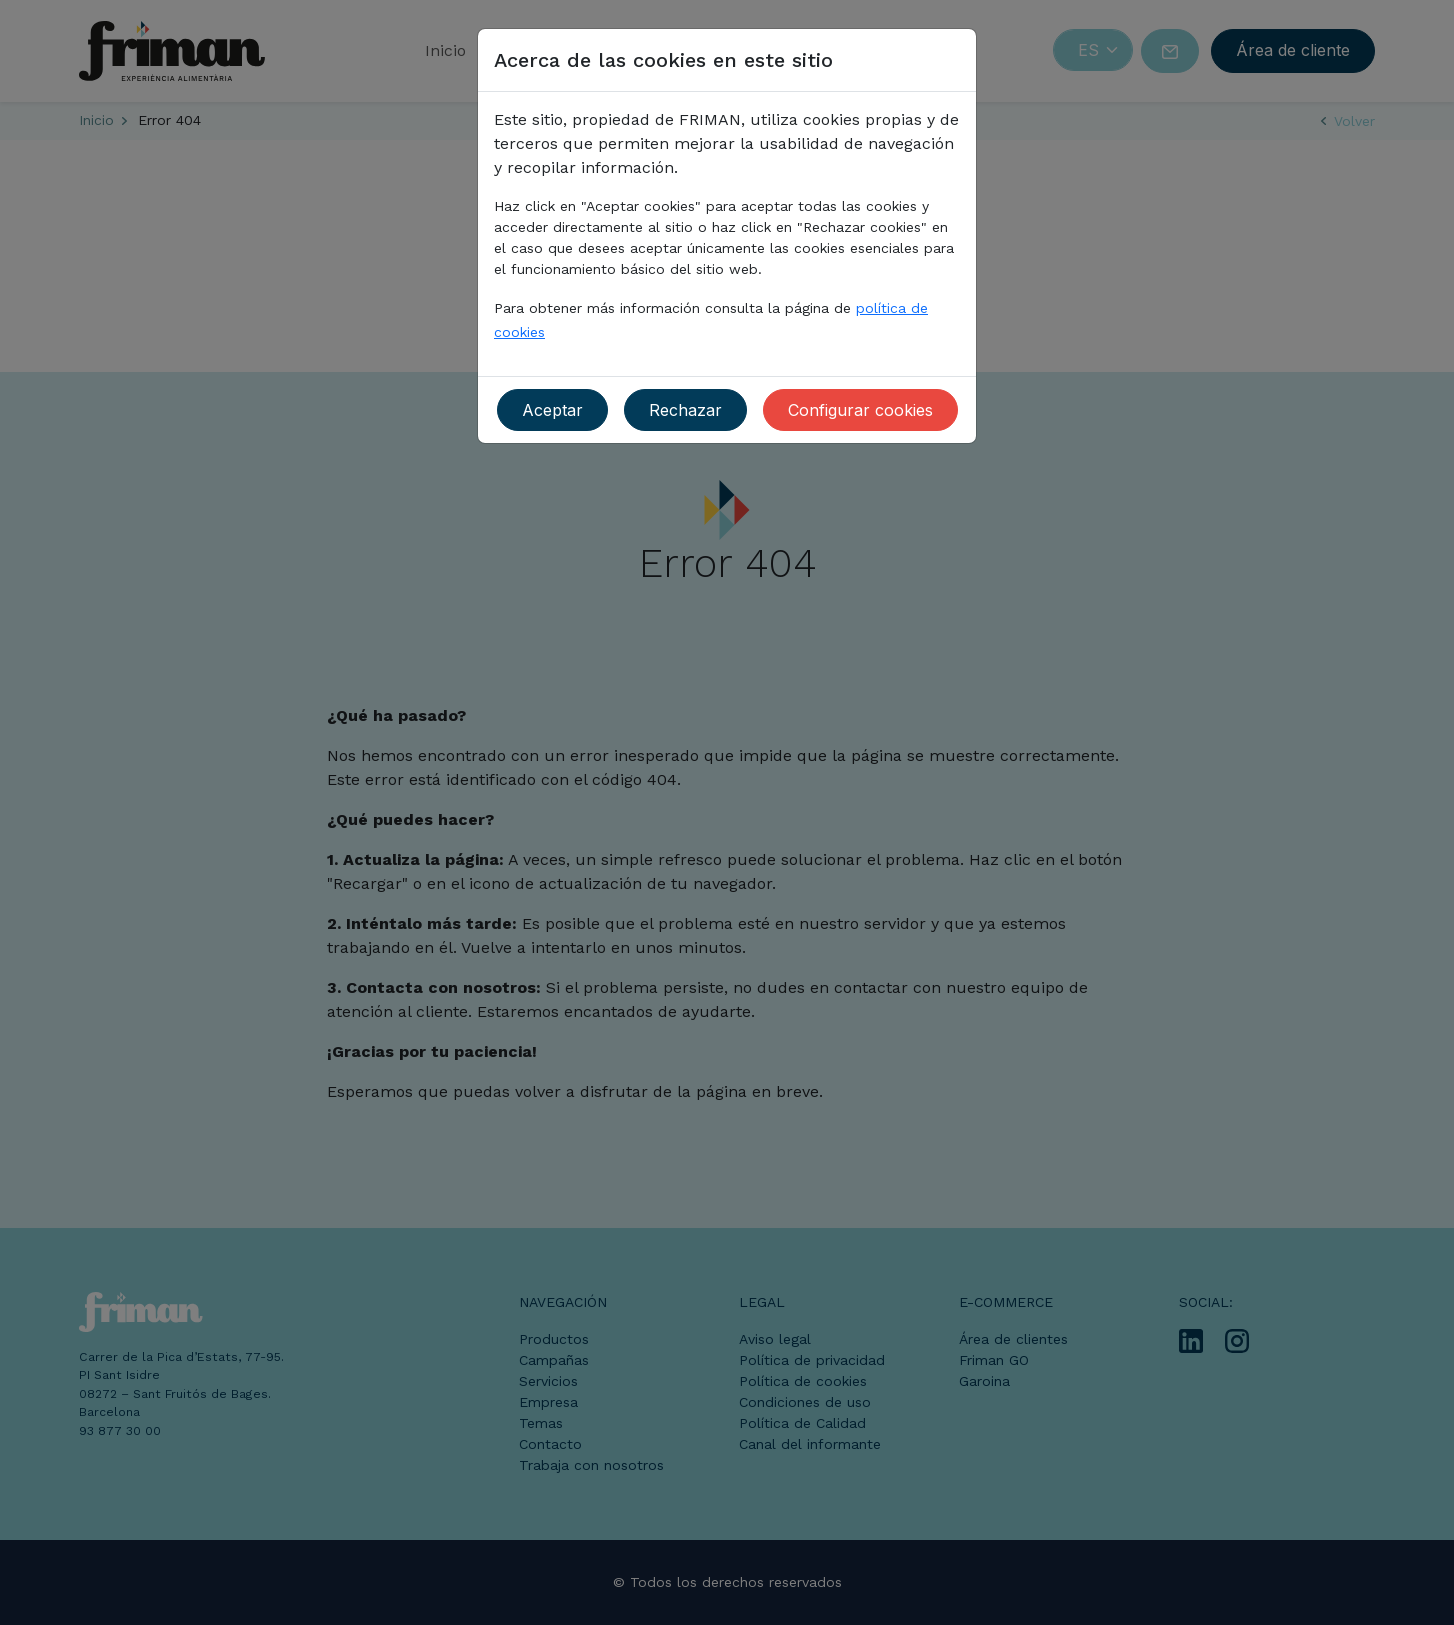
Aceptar (552, 410)
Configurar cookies (860, 410)
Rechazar (685, 410)
